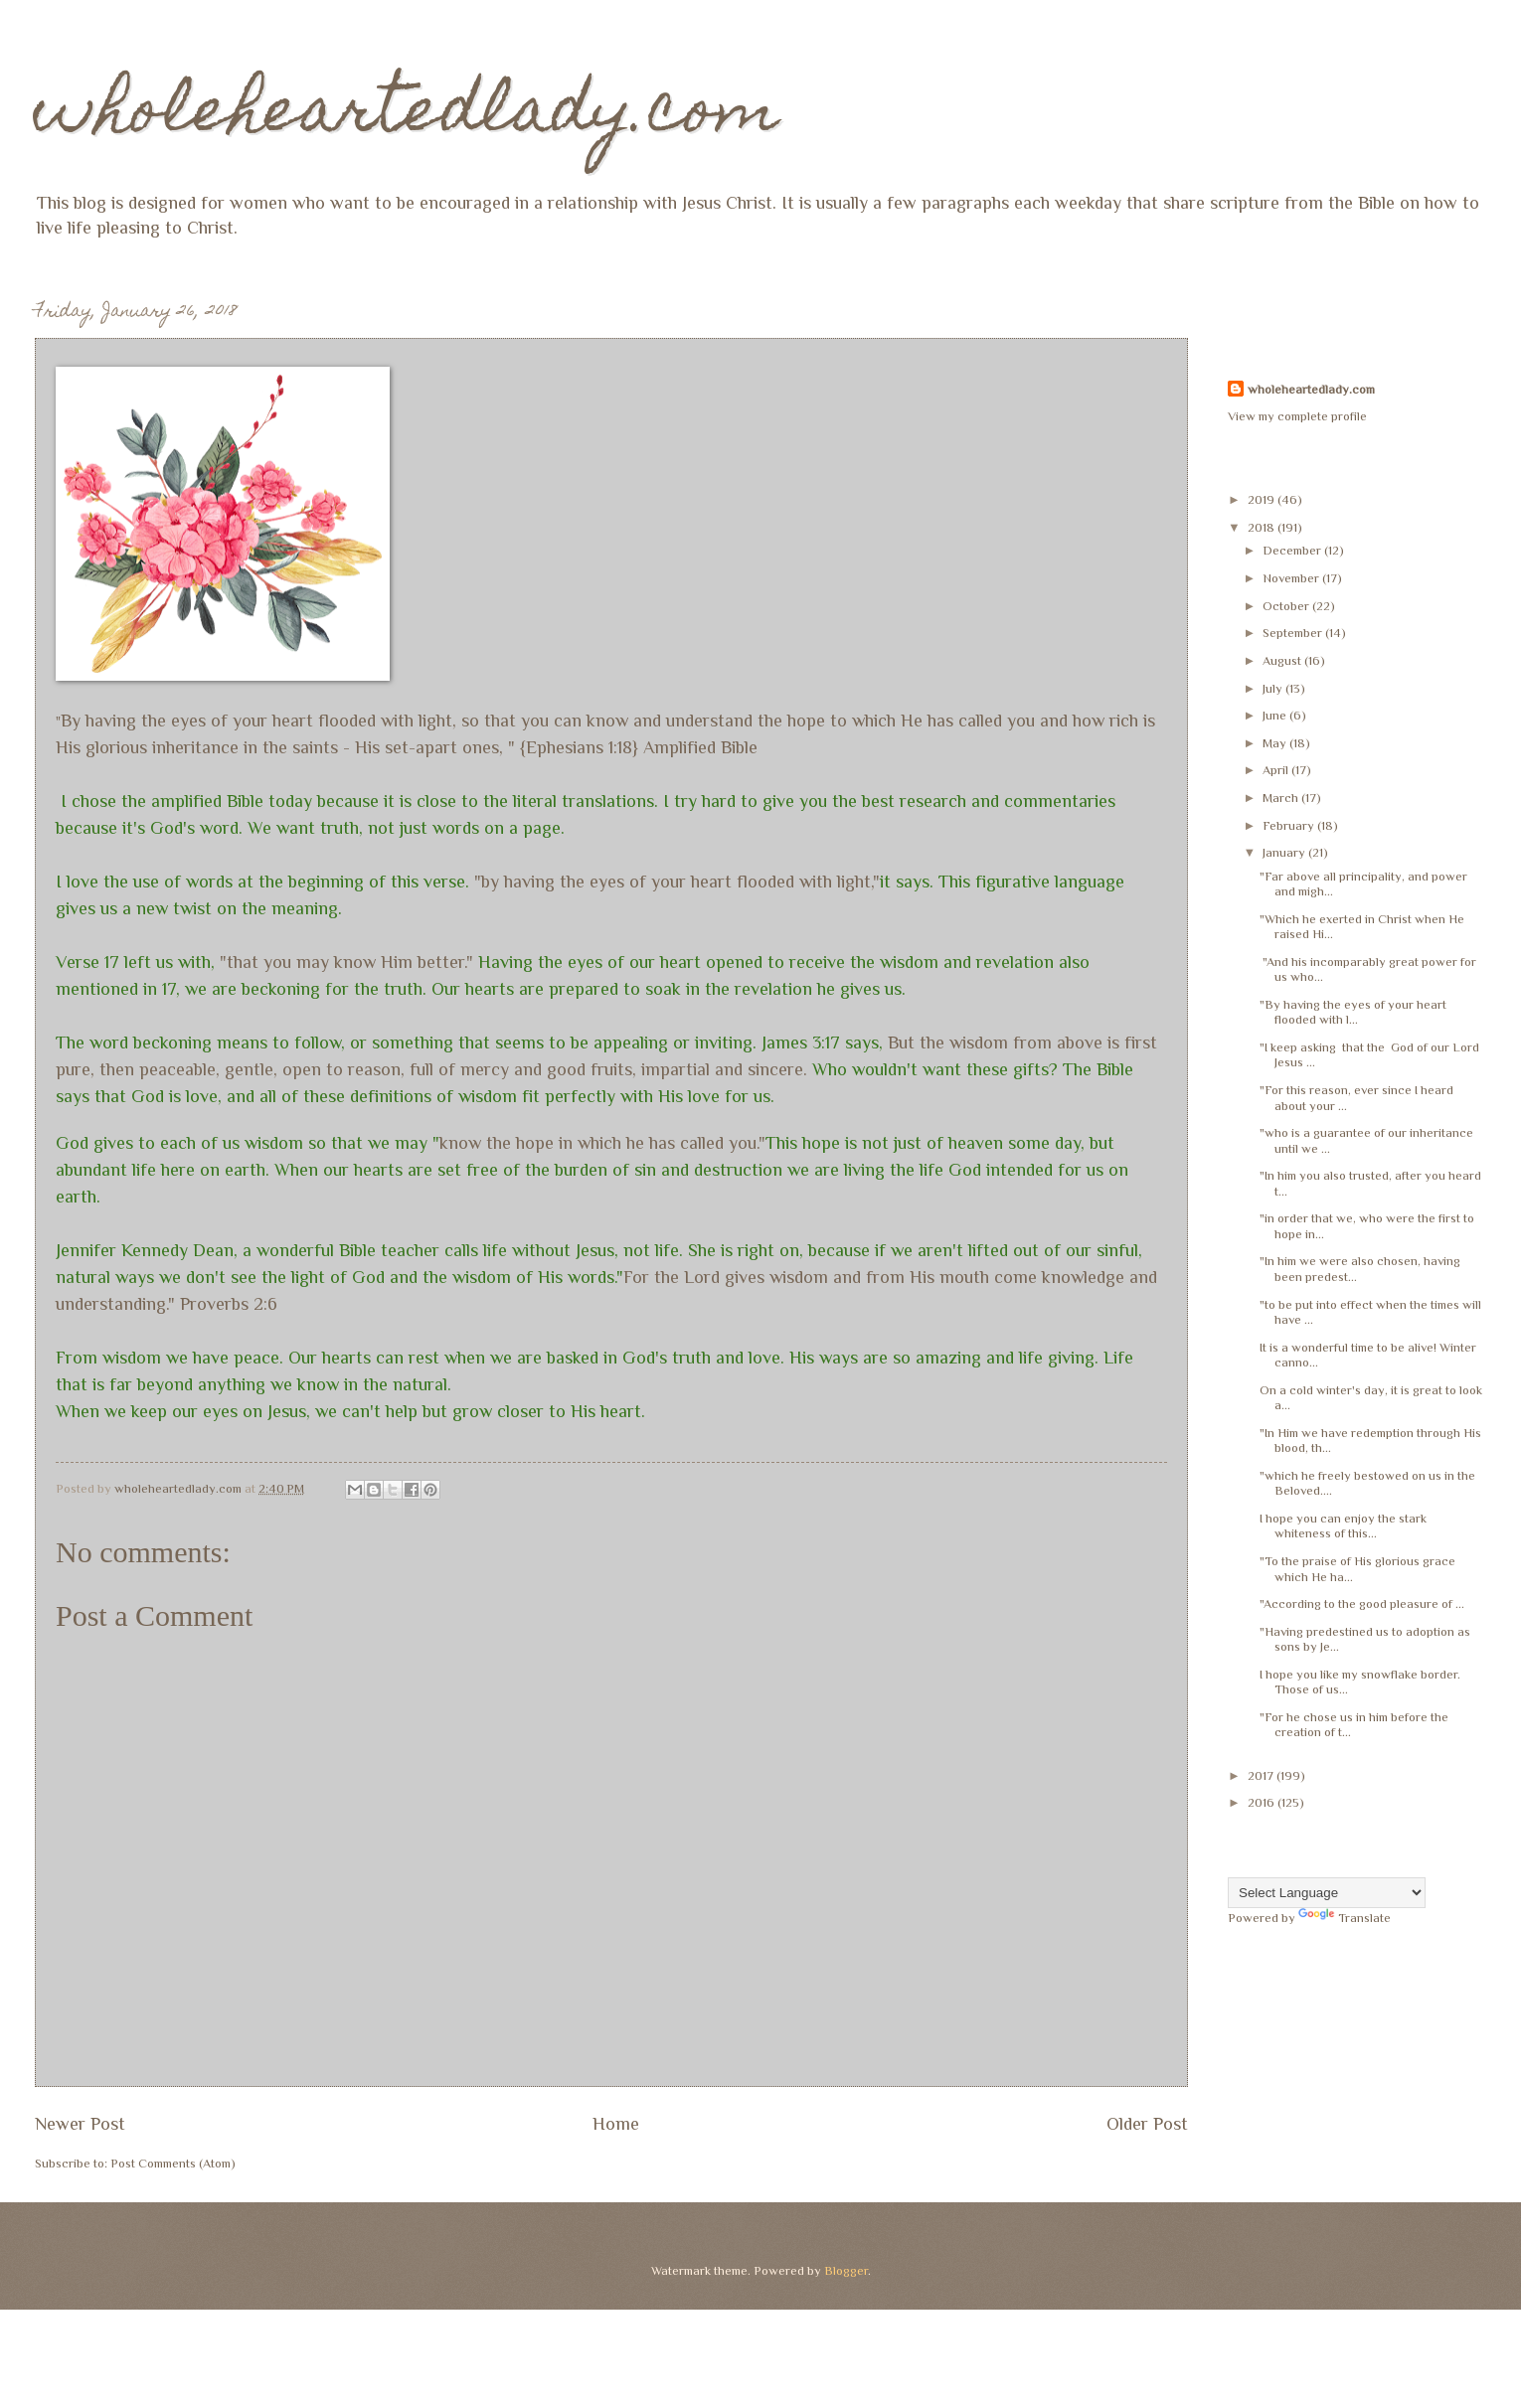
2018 (1262, 527)
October (1287, 605)
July (1274, 688)
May (1276, 742)
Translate (1344, 1917)
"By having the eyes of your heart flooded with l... (1353, 1012)
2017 (1262, 1775)
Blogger (846, 2270)
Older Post (1147, 2124)
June (1276, 715)
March (1282, 797)
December (1293, 550)
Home (615, 2124)
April (1277, 769)
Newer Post (80, 2124)
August (1283, 660)
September (1294, 632)
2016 (1262, 1802)
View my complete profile (1297, 415)
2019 (1262, 499)
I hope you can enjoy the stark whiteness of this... (1343, 1525)
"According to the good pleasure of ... (1362, 1603)
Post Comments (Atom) (173, 2163)
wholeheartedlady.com (407, 116)
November (1292, 577)
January (1285, 852)
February (1290, 825)
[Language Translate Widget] (1327, 1892)
